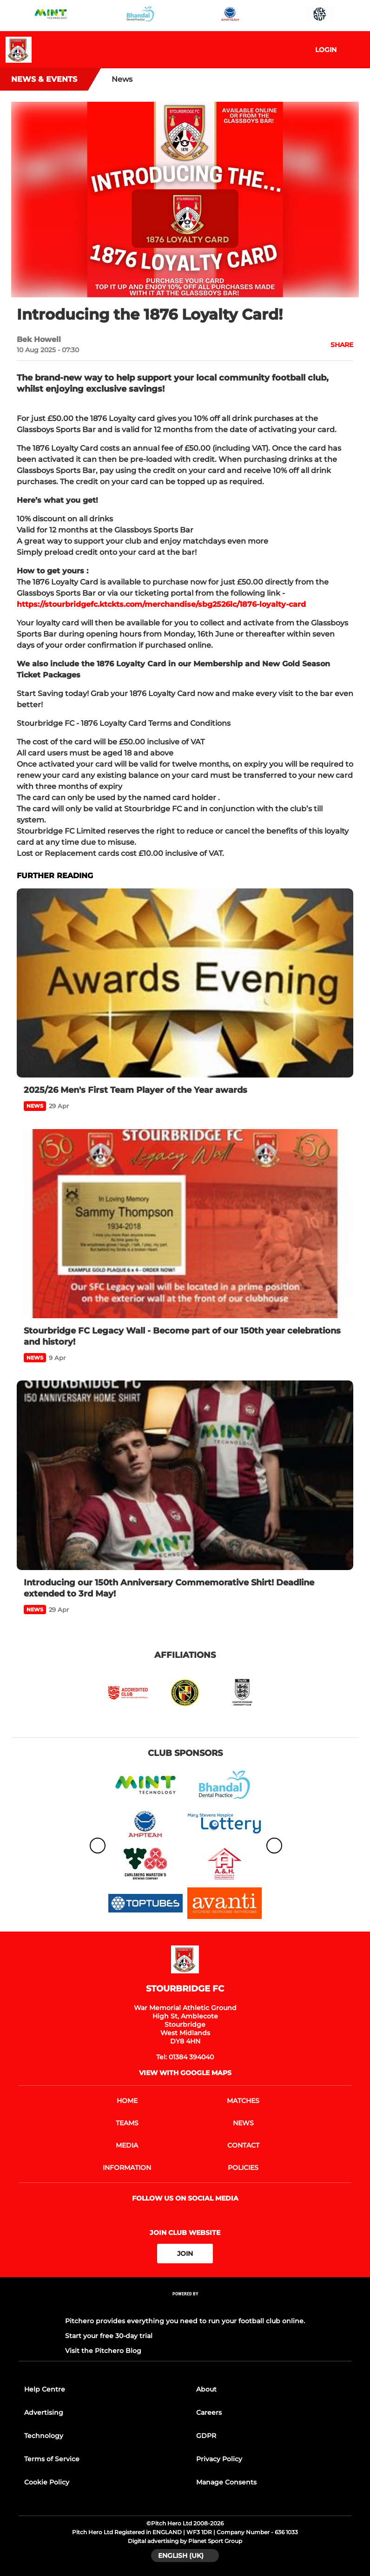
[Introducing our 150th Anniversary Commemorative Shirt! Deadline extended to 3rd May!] (185, 1475)
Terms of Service (51, 2459)
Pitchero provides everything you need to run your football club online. (185, 2321)
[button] (336, 345)
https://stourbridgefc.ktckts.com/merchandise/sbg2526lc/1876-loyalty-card (161, 604)
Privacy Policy (219, 2459)
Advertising (43, 2412)
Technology (43, 2435)
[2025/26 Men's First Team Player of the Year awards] (185, 983)
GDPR (206, 2435)
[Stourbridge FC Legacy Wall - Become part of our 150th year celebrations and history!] (185, 1223)
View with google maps (185, 2073)
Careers (209, 2412)
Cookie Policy (46, 2482)
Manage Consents (226, 2482)
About (206, 2389)
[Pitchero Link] (185, 2306)
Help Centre (44, 2389)
